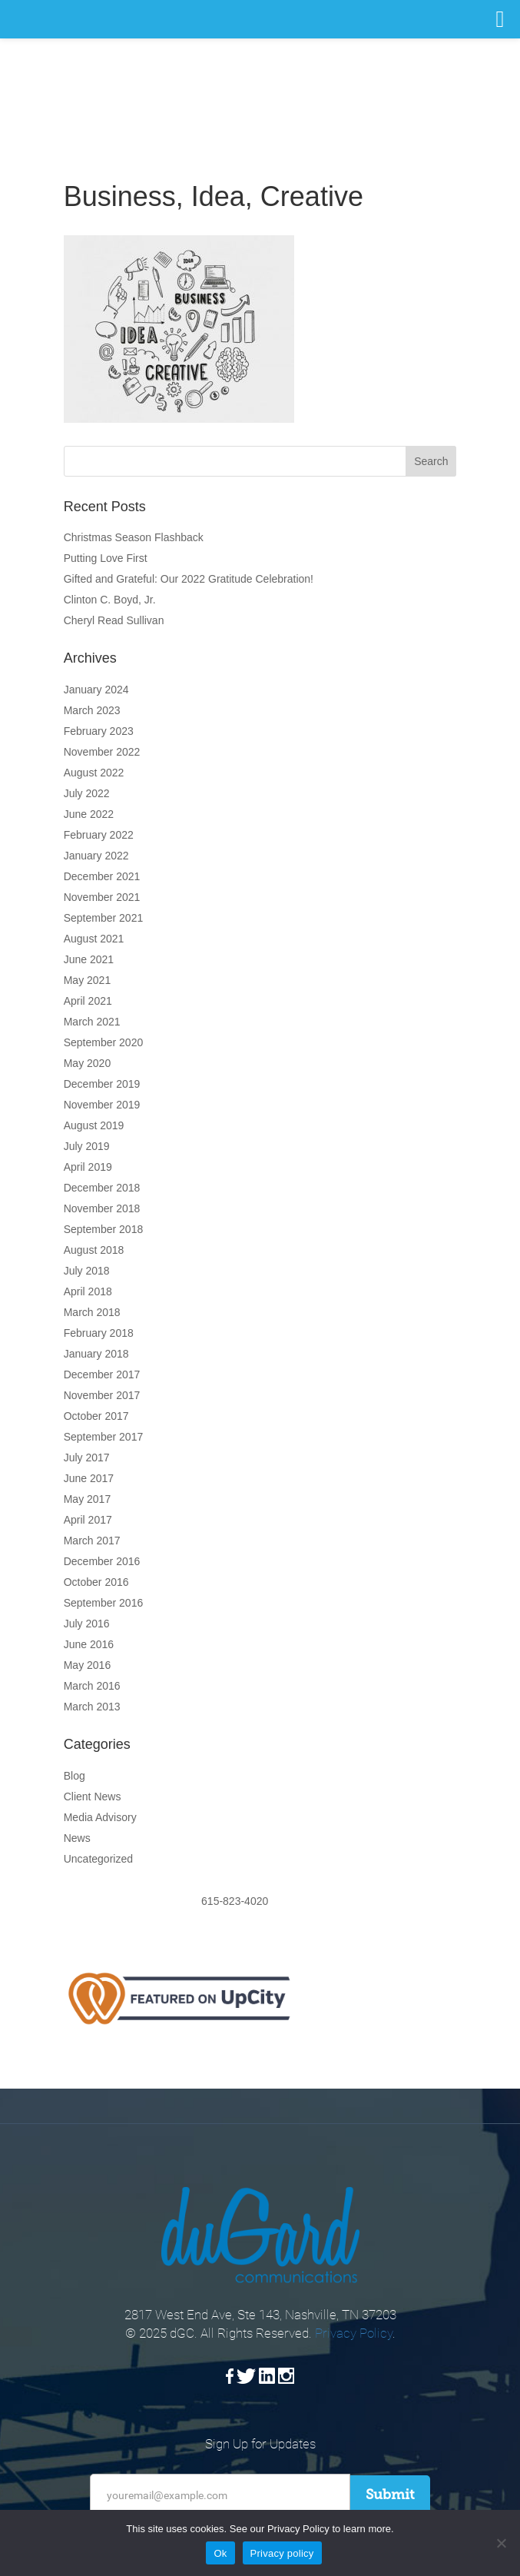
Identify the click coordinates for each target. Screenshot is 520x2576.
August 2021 (94, 938)
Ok (220, 2553)
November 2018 (102, 1208)
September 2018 (104, 1229)
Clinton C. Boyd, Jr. (110, 599)
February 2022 (99, 835)
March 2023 (92, 710)
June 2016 (89, 1644)
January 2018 (96, 1354)
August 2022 (94, 772)
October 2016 (96, 1582)
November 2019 (102, 1105)
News (77, 1838)
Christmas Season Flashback (134, 537)
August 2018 (94, 1250)
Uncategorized (98, 1859)
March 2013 (92, 1706)
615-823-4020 (260, 1901)
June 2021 (89, 959)
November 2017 (102, 1395)
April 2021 (88, 1001)
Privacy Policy (353, 2333)
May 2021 (87, 980)
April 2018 (88, 1291)
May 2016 (87, 1665)
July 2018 (87, 1271)
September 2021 (104, 918)
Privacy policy (282, 2553)
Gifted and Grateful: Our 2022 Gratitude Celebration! (188, 579)
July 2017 (87, 1457)
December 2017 (102, 1374)
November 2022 (102, 752)
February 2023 (99, 731)
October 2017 (96, 1416)
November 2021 (102, 897)
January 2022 (96, 855)
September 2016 (104, 1603)
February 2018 (99, 1333)
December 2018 (102, 1188)
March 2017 (92, 1540)
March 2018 (92, 1312)
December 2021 (102, 876)
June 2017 (89, 1478)
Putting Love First (105, 558)
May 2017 (87, 1499)
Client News (92, 1796)
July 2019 (87, 1146)
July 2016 (87, 1623)
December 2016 (102, 1561)
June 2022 (89, 814)
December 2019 (102, 1084)
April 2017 (88, 1520)
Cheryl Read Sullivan (114, 620)
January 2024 (96, 689)
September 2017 (104, 1437)
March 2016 (92, 1686)
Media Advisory (100, 1817)
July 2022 (87, 793)
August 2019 (94, 1125)
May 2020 (87, 1063)
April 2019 (88, 1167)
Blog (74, 1776)
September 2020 (104, 1042)
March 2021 (92, 1021)
